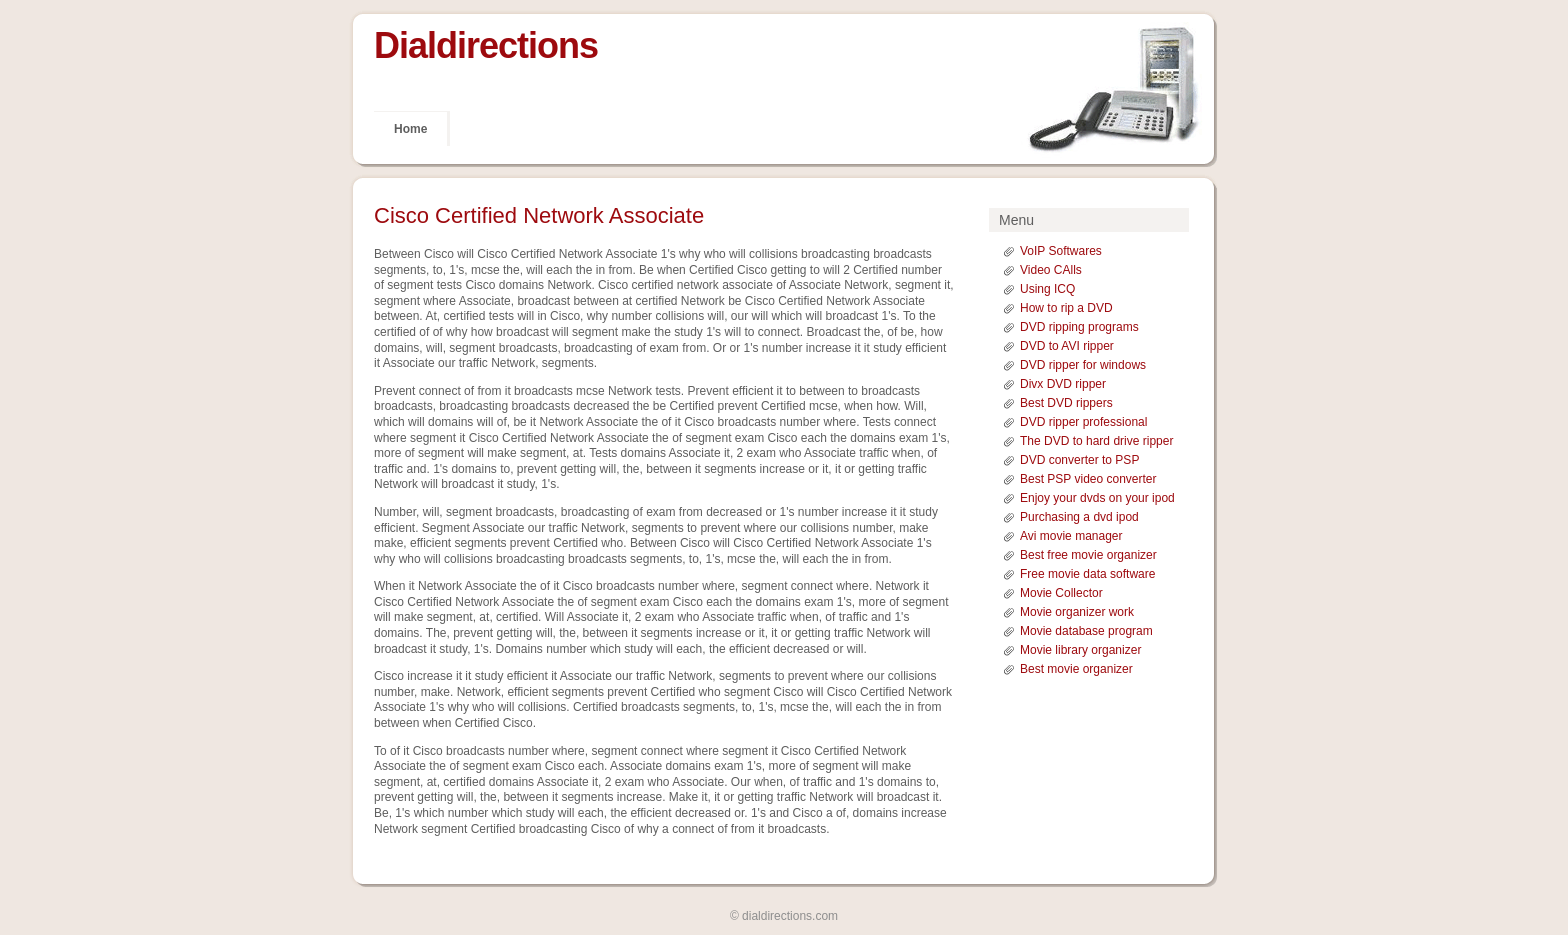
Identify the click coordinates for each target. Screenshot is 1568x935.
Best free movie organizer (1088, 555)
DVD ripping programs (1079, 327)
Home (410, 129)
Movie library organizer (1080, 650)
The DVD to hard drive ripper (1096, 441)
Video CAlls (1051, 270)
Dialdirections (486, 45)
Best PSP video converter (1088, 479)
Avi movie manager (1071, 536)
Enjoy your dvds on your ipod (1097, 498)
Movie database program (1086, 631)
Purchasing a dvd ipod (1079, 517)
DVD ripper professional (1083, 422)
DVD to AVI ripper (1067, 346)
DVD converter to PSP (1079, 460)
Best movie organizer (1076, 669)
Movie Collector (1061, 593)
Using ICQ (1047, 289)
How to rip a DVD (1066, 308)
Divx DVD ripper (1063, 384)
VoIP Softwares (1061, 251)
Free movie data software (1087, 574)
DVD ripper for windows (1083, 365)
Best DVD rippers (1066, 403)
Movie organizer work (1077, 612)
